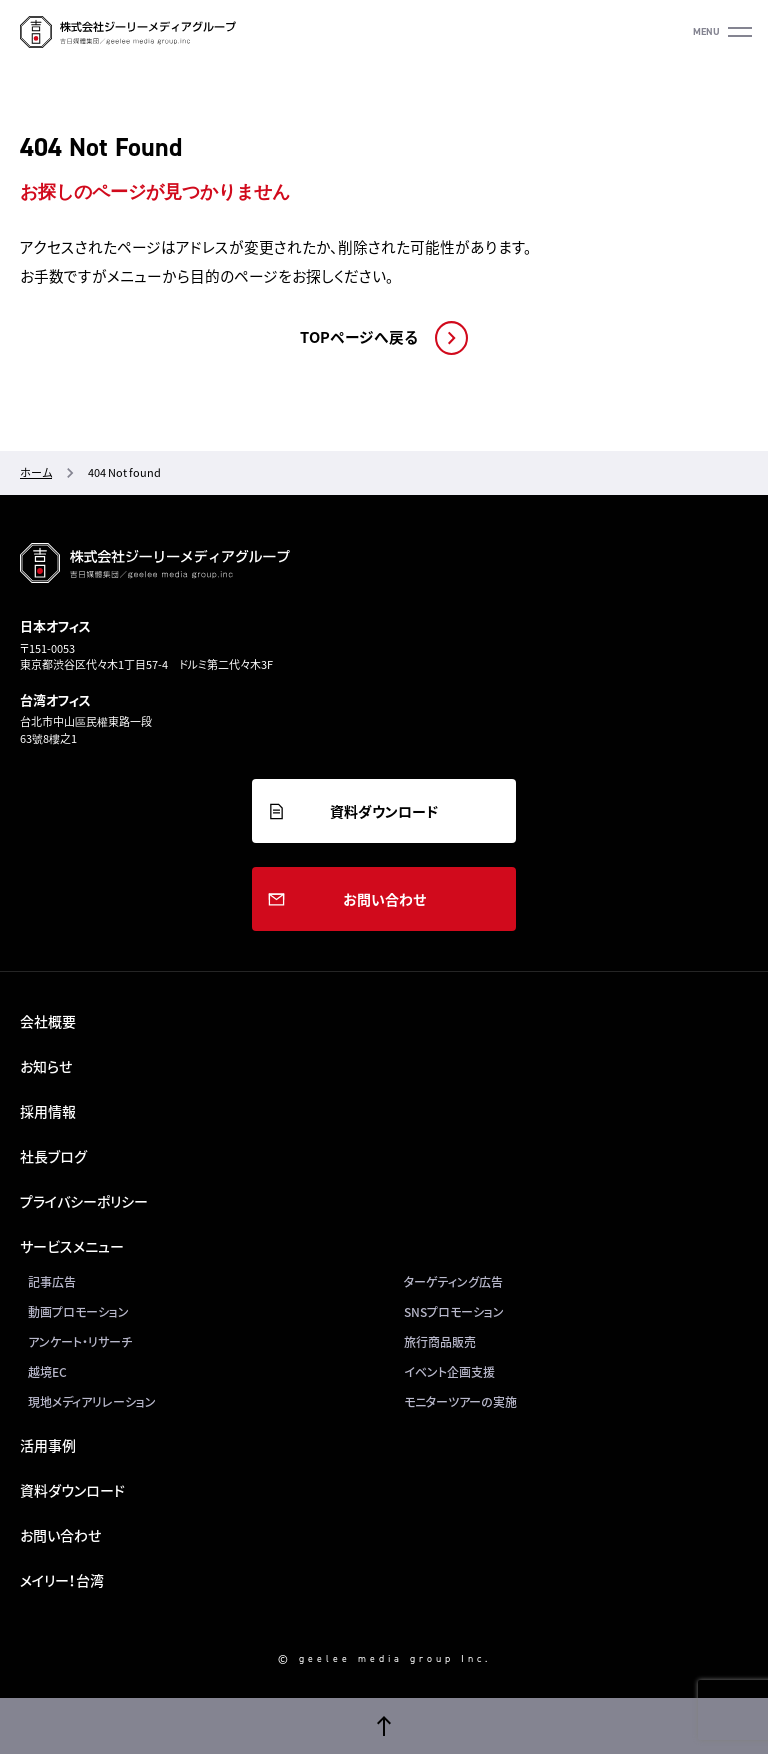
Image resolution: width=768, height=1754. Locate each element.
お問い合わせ (384, 899)
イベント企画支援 (449, 1372)
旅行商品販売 (440, 1342)
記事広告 (52, 1282)
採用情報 (48, 1111)
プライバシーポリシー (84, 1201)
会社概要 (48, 1021)
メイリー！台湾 (62, 1580)
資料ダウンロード (384, 811)
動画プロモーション (78, 1312)
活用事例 (48, 1445)
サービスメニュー (72, 1246)
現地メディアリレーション (92, 1402)
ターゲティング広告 (453, 1282)
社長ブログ (53, 1156)
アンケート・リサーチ (80, 1342)
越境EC (47, 1372)
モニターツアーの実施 (460, 1402)
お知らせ (46, 1066)
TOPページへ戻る (359, 337)
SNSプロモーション (454, 1312)
